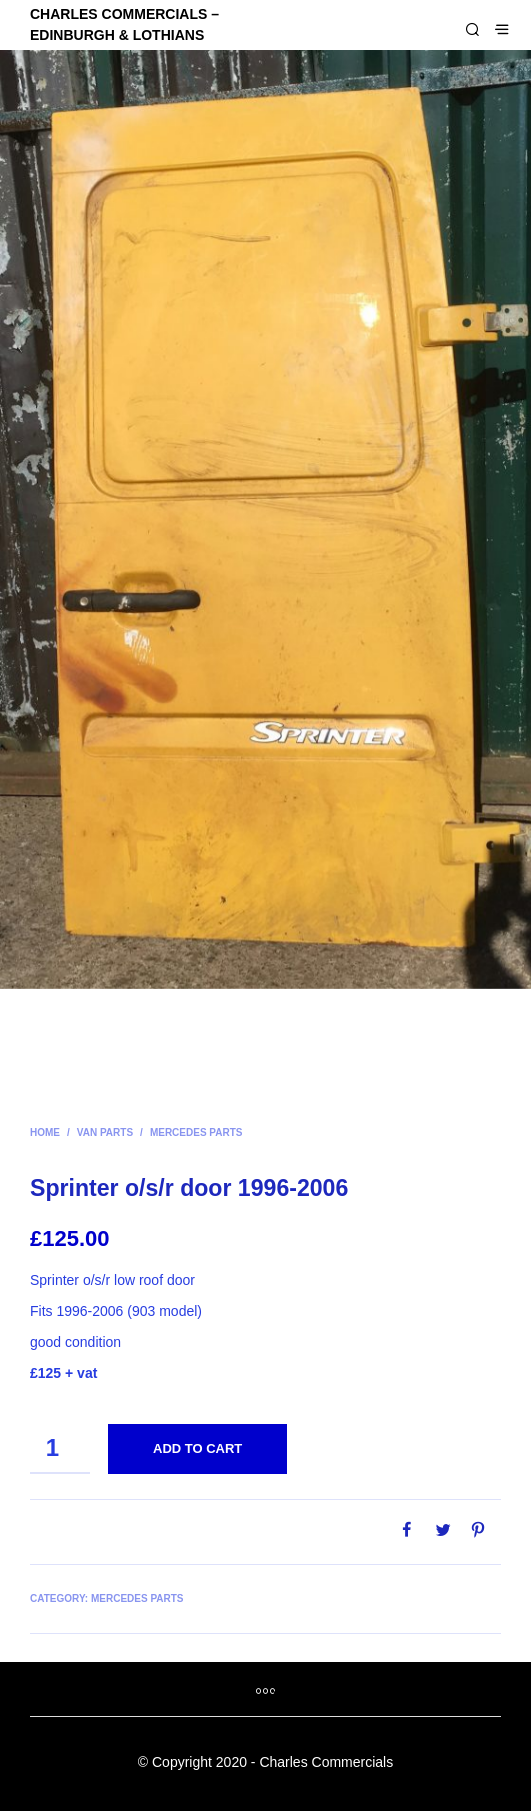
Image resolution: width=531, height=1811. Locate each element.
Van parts (105, 1132)
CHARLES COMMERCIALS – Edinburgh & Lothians (124, 24)
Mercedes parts (196, 1132)
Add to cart (197, 1448)
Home (45, 1132)
